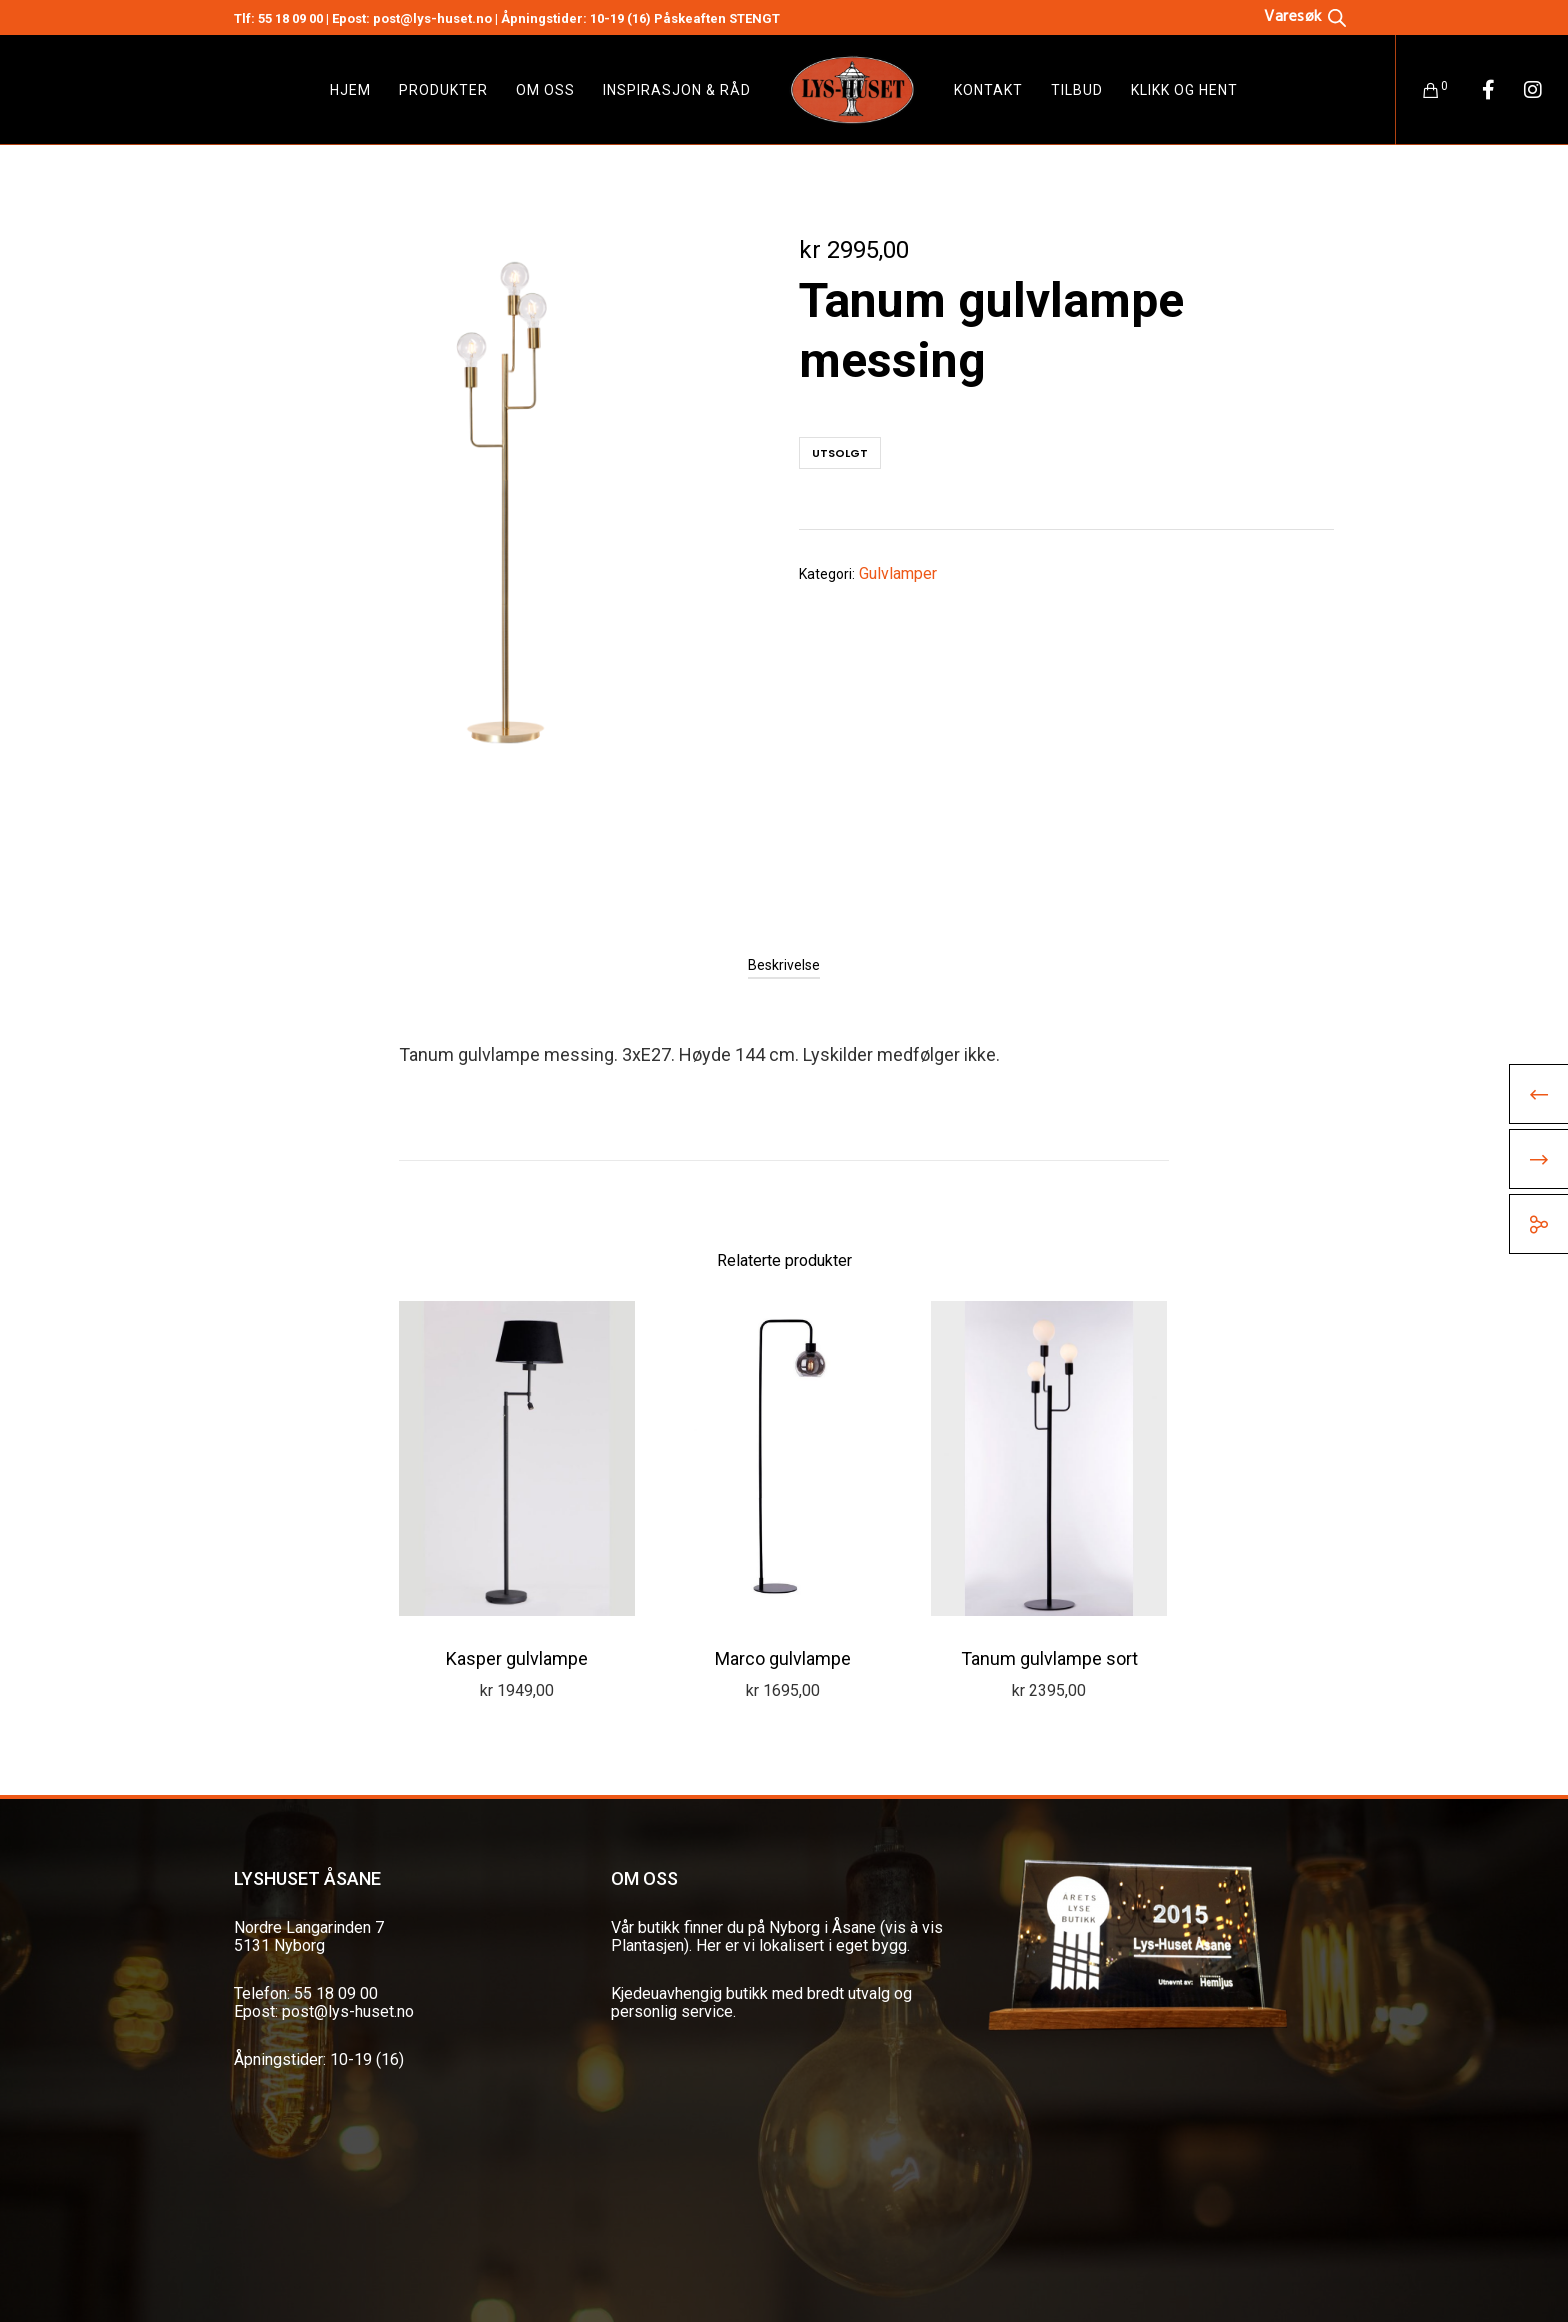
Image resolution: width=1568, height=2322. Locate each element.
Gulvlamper (898, 573)
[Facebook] (1475, 90)
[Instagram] (1520, 90)
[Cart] (1418, 90)
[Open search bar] (1305, 16)
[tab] (784, 965)
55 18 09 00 (290, 18)
